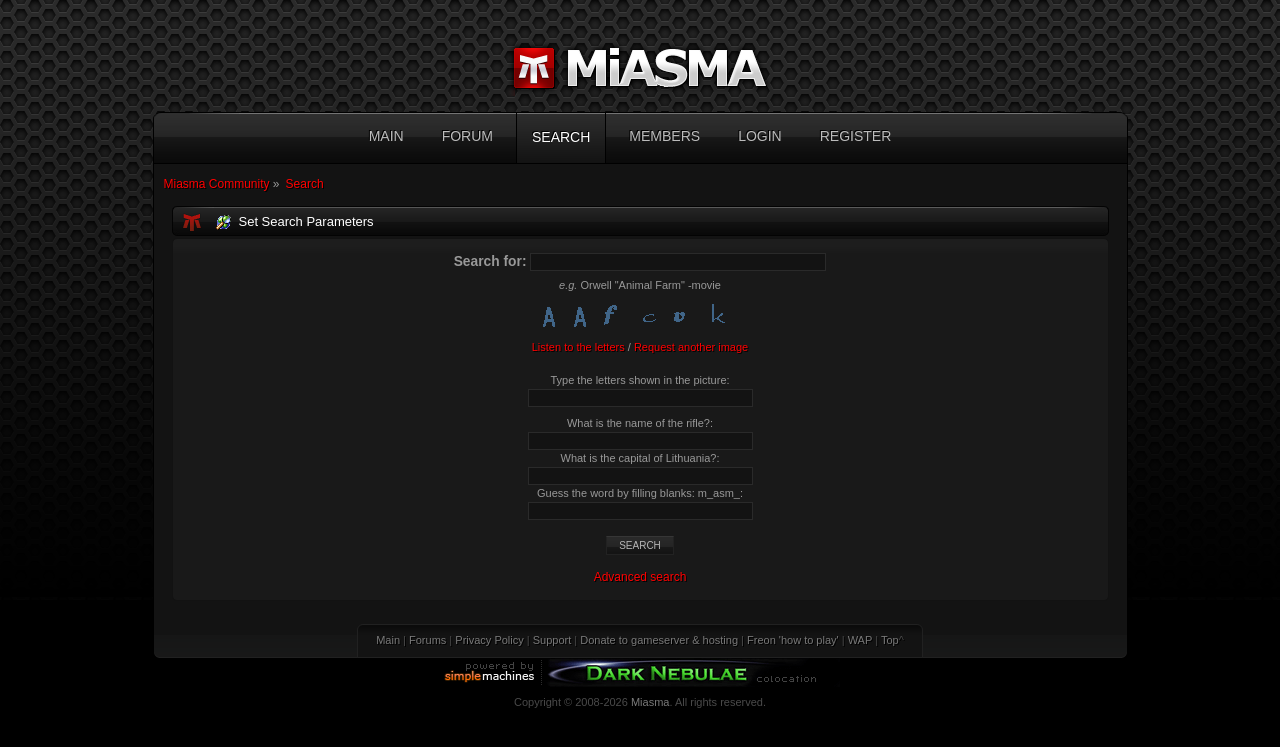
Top (890, 640)
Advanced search (640, 577)
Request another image (691, 347)
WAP (860, 640)
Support (552, 640)
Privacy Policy (489, 640)
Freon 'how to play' (793, 640)
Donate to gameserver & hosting (659, 640)
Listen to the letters (578, 347)
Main (388, 640)
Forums (427, 640)
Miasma (650, 702)
